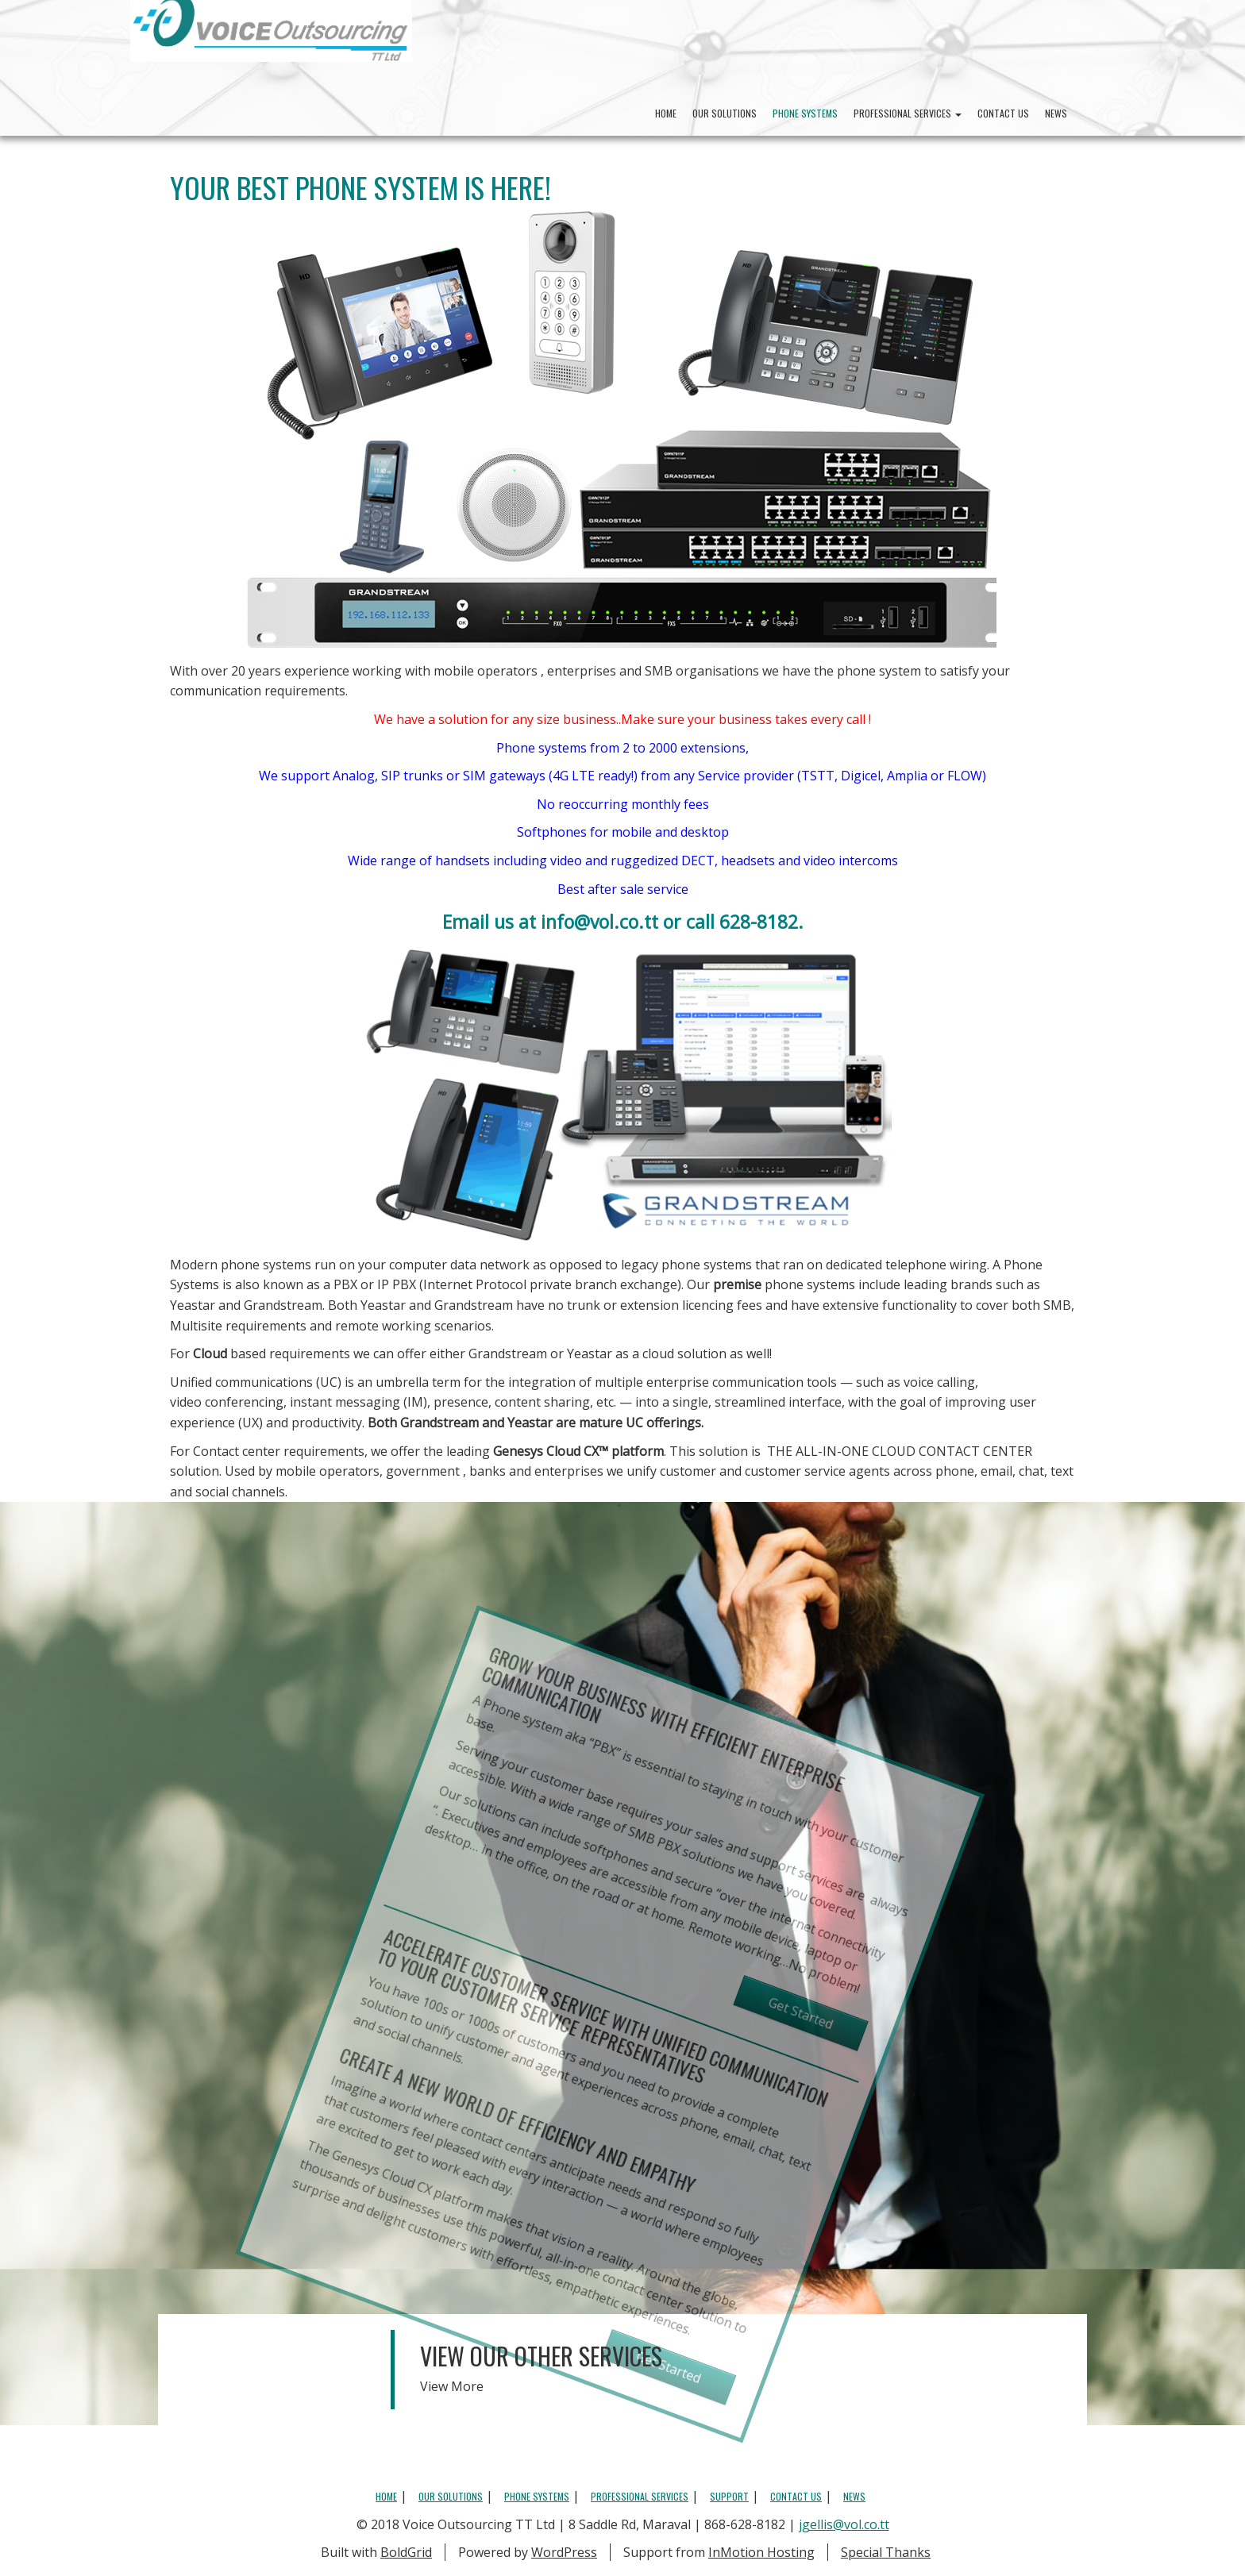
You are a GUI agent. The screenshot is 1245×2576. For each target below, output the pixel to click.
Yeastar (192, 1305)
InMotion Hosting (761, 2552)
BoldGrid (406, 2552)
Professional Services (908, 113)
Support (729, 2496)
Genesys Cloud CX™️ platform (578, 1451)
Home (665, 113)
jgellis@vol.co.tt (844, 2524)
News (1056, 113)
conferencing (244, 1402)
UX (250, 1422)
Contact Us (1003, 113)
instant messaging (345, 1402)
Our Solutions (724, 113)
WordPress (564, 2552)
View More (452, 2386)
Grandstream (283, 1305)
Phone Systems (805, 113)
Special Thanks (886, 2552)
